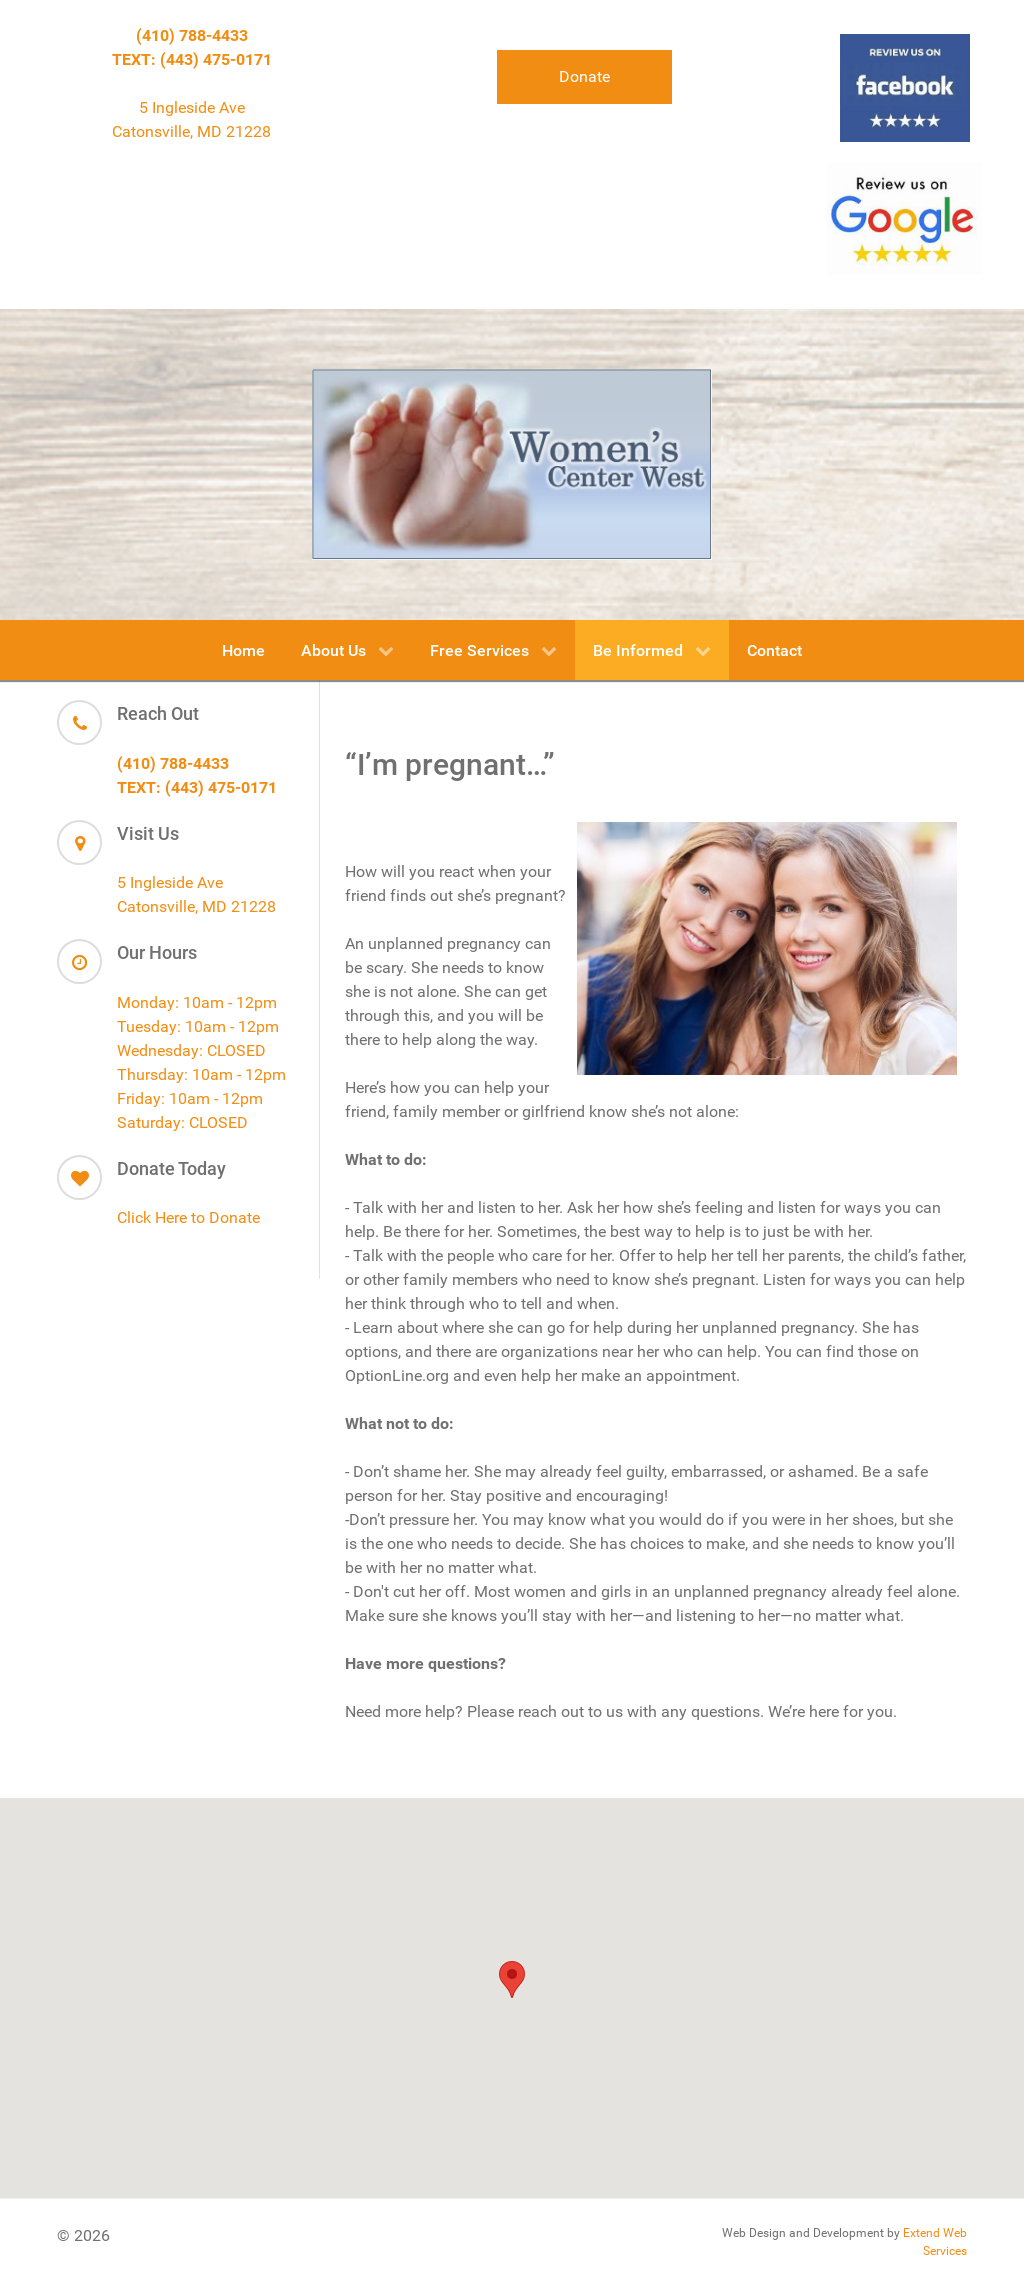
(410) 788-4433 (192, 35)
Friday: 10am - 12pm (190, 1098)
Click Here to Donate (188, 1217)
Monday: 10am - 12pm (197, 1002)
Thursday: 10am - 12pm (201, 1074)
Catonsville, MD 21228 (191, 131)
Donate (584, 76)
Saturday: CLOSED (182, 1122)
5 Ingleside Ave (192, 107)
